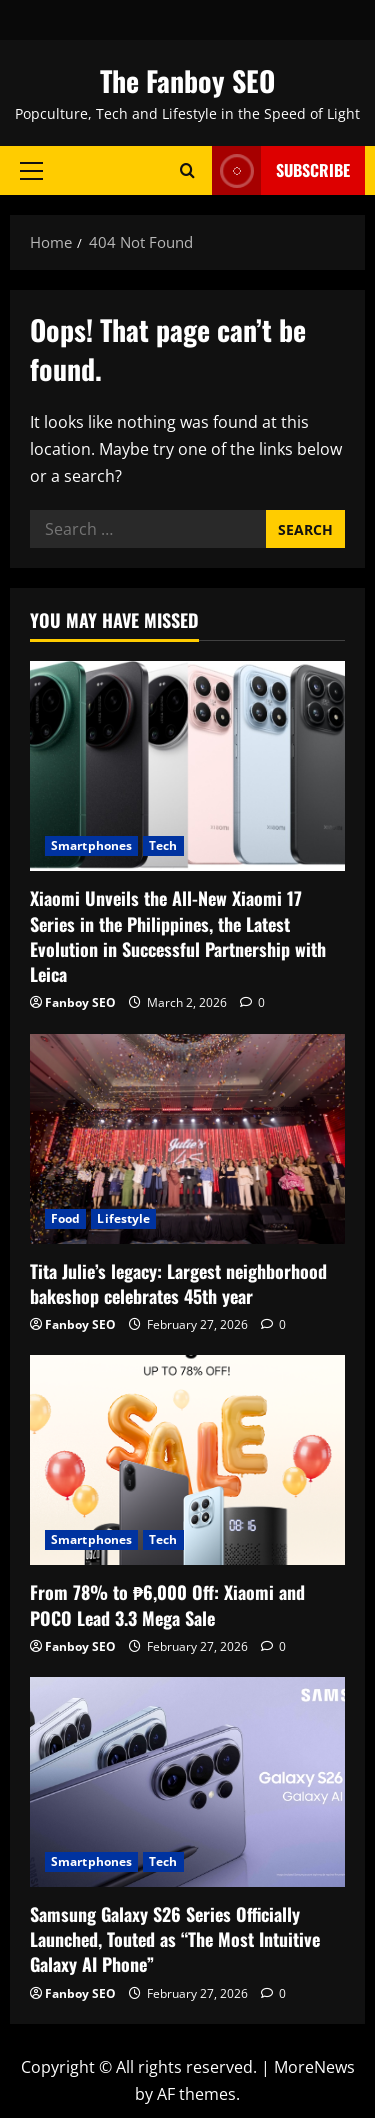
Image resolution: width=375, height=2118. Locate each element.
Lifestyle (123, 1218)
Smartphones (91, 845)
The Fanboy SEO (187, 80)
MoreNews (314, 2067)
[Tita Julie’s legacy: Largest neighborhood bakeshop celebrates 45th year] (187, 1139)
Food (65, 1218)
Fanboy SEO (80, 1002)
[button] (31, 170)
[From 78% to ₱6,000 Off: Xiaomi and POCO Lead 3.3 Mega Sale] (187, 1460)
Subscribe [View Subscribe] (281, 170)
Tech (163, 845)
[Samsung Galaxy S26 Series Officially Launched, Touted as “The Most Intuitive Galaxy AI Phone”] (187, 1782)
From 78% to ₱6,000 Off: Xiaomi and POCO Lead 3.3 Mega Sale (167, 1604)
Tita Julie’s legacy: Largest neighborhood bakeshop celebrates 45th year (178, 1283)
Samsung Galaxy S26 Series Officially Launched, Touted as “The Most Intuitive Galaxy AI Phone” (175, 1939)
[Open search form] (187, 170)
